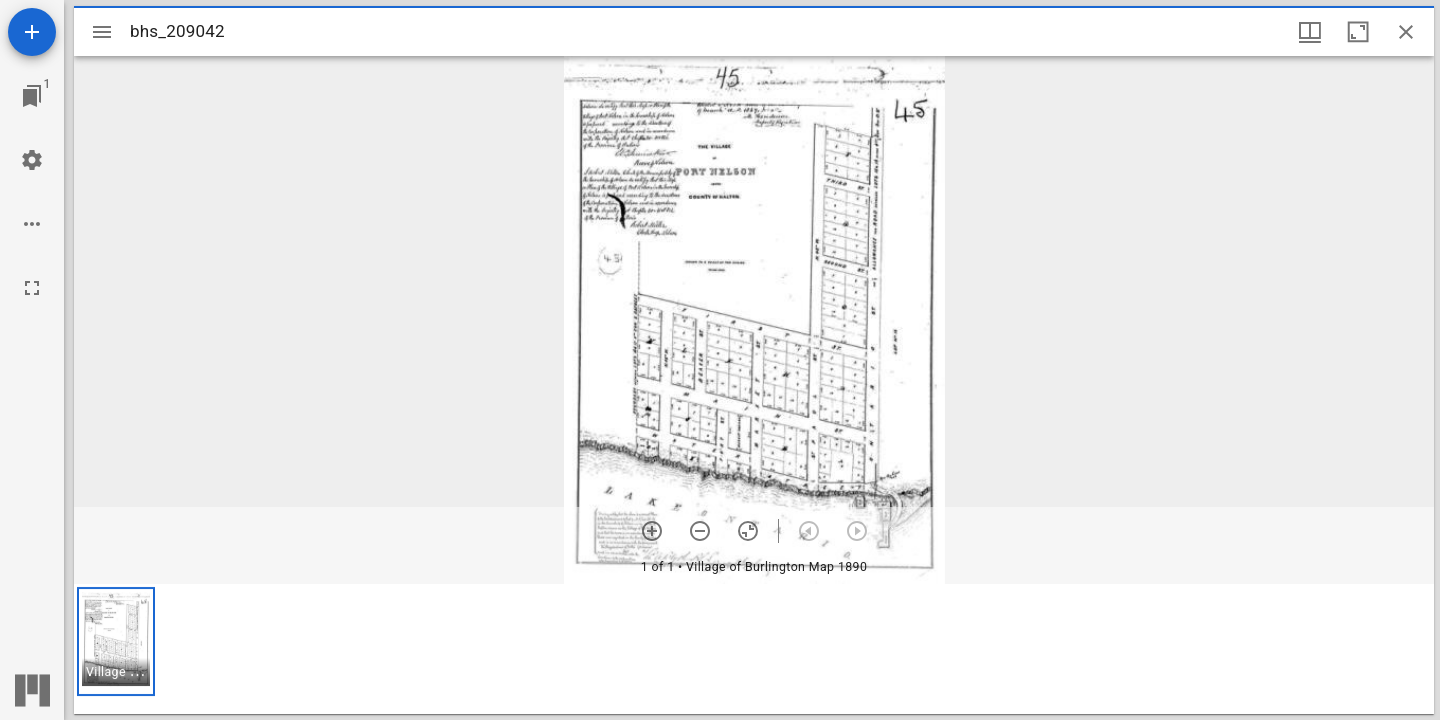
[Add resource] (32, 32)
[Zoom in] (652, 531)
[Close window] (1406, 32)
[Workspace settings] (32, 160)
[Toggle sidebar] (102, 32)
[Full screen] (32, 288)
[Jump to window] (32, 96)
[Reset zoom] (748, 531)
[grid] (754, 649)
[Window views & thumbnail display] (1310, 32)
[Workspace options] (32, 224)
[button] (116, 641)
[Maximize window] (1358, 32)
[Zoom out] (700, 531)
